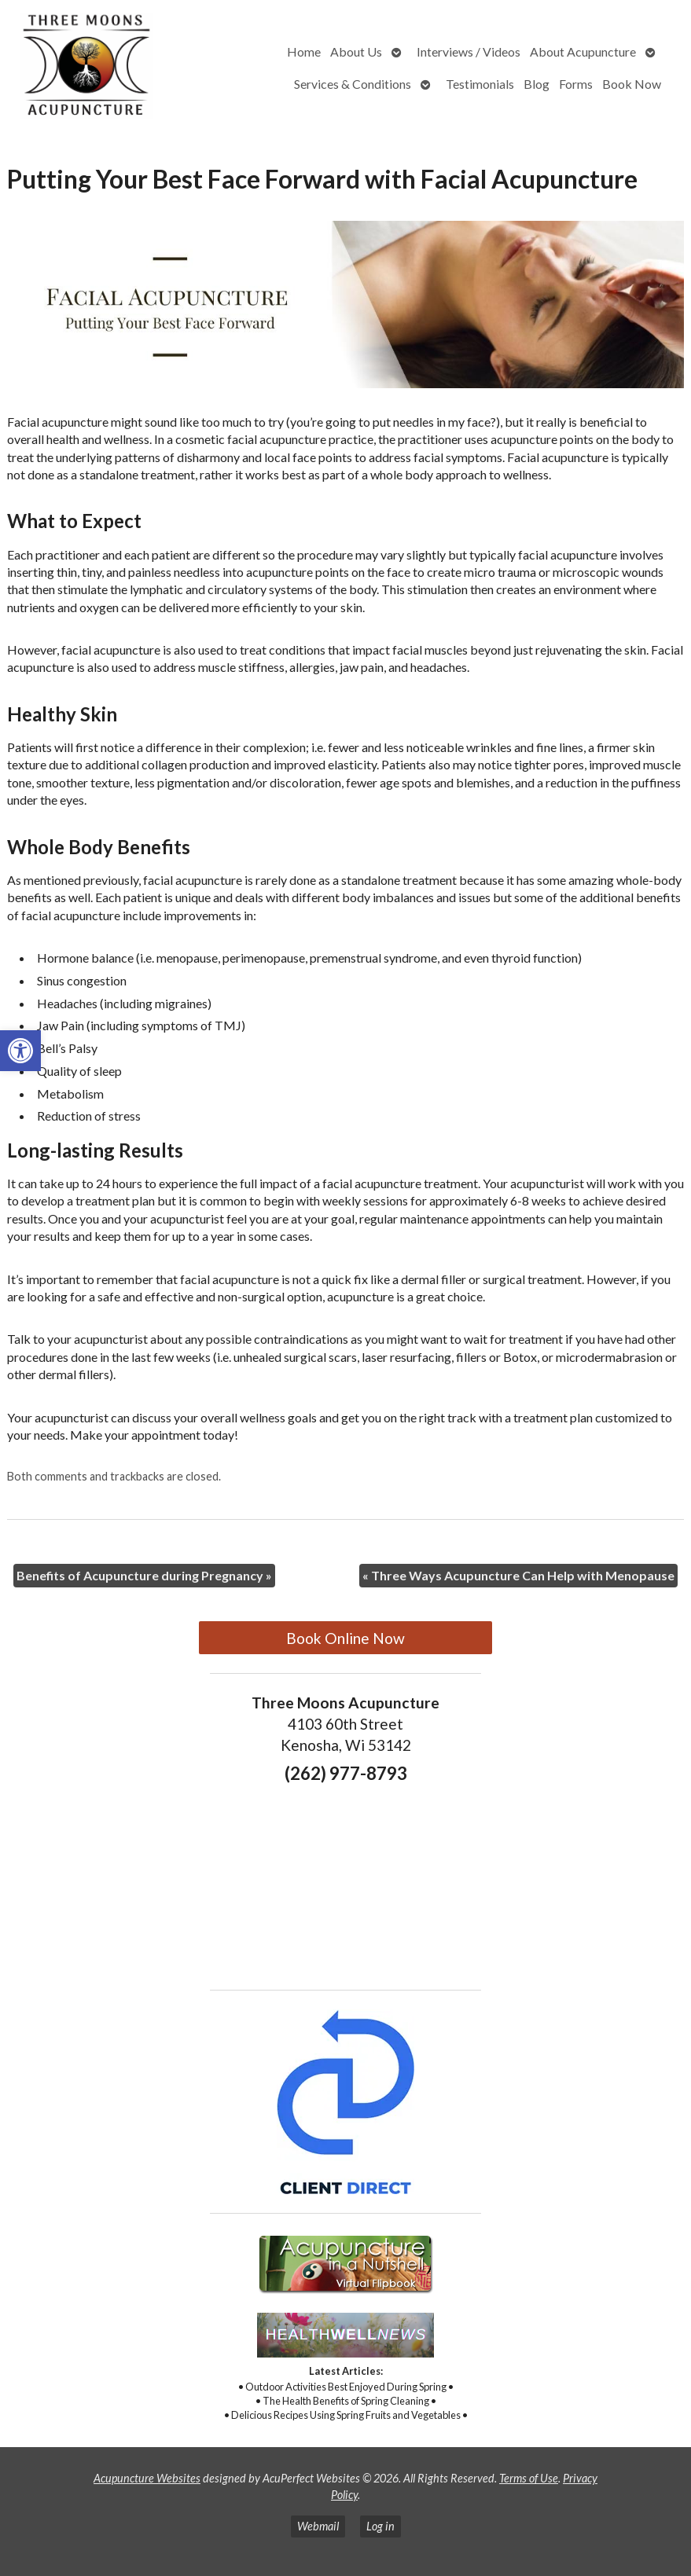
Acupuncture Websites (147, 2478)
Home (304, 51)
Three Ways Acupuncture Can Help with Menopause (518, 1575)
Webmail (318, 2526)
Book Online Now (345, 1638)
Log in (380, 2526)
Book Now (631, 83)
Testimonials (480, 83)
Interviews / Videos (468, 51)
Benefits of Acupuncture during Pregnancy (144, 1575)
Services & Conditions (352, 83)
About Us (356, 51)
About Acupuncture (583, 51)
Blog (536, 83)
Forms (576, 83)
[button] (20, 1050)
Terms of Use (528, 2478)
